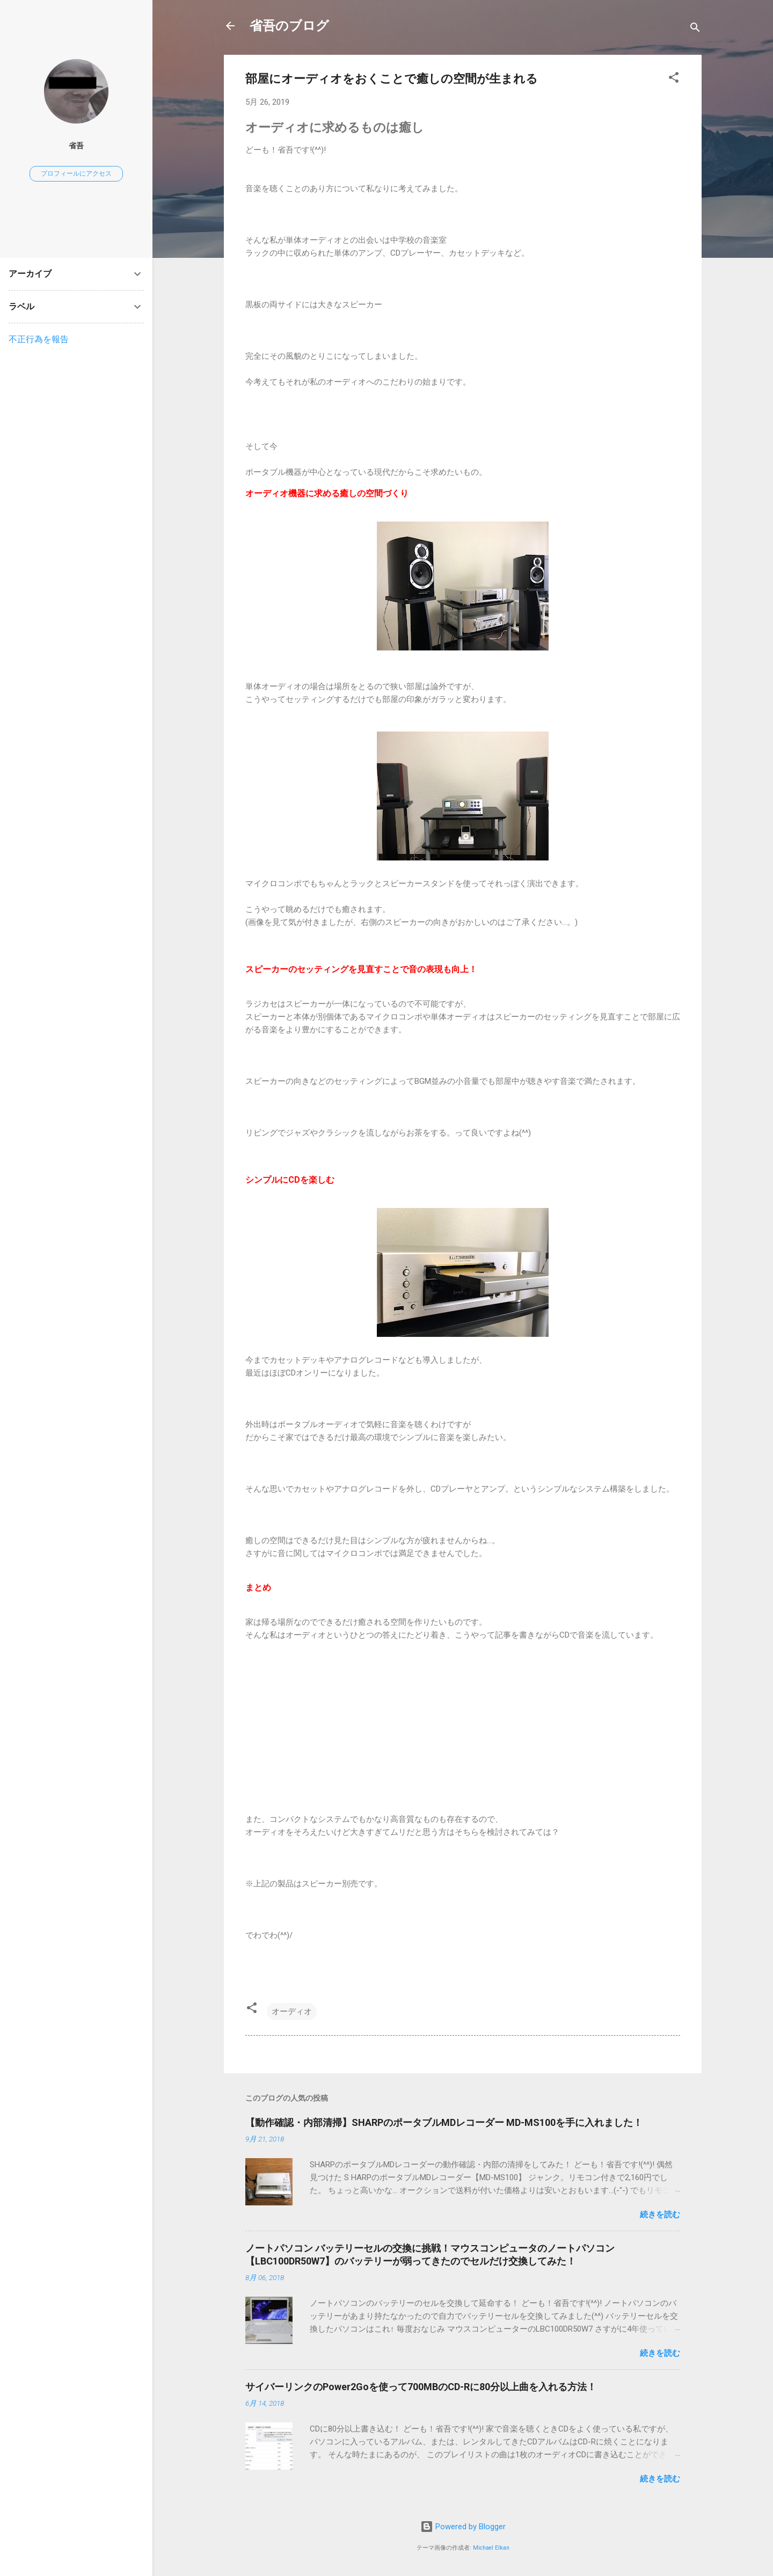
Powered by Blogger (463, 2526)
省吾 (76, 145)
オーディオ (292, 2011)
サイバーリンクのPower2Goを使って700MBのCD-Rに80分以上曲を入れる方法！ (420, 2386)
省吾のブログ (289, 25)
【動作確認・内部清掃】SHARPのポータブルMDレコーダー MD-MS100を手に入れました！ (444, 2122)
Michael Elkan (491, 2547)
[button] (673, 79)
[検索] (695, 29)
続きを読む (660, 2214)
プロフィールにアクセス (76, 173)
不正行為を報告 (39, 339)
